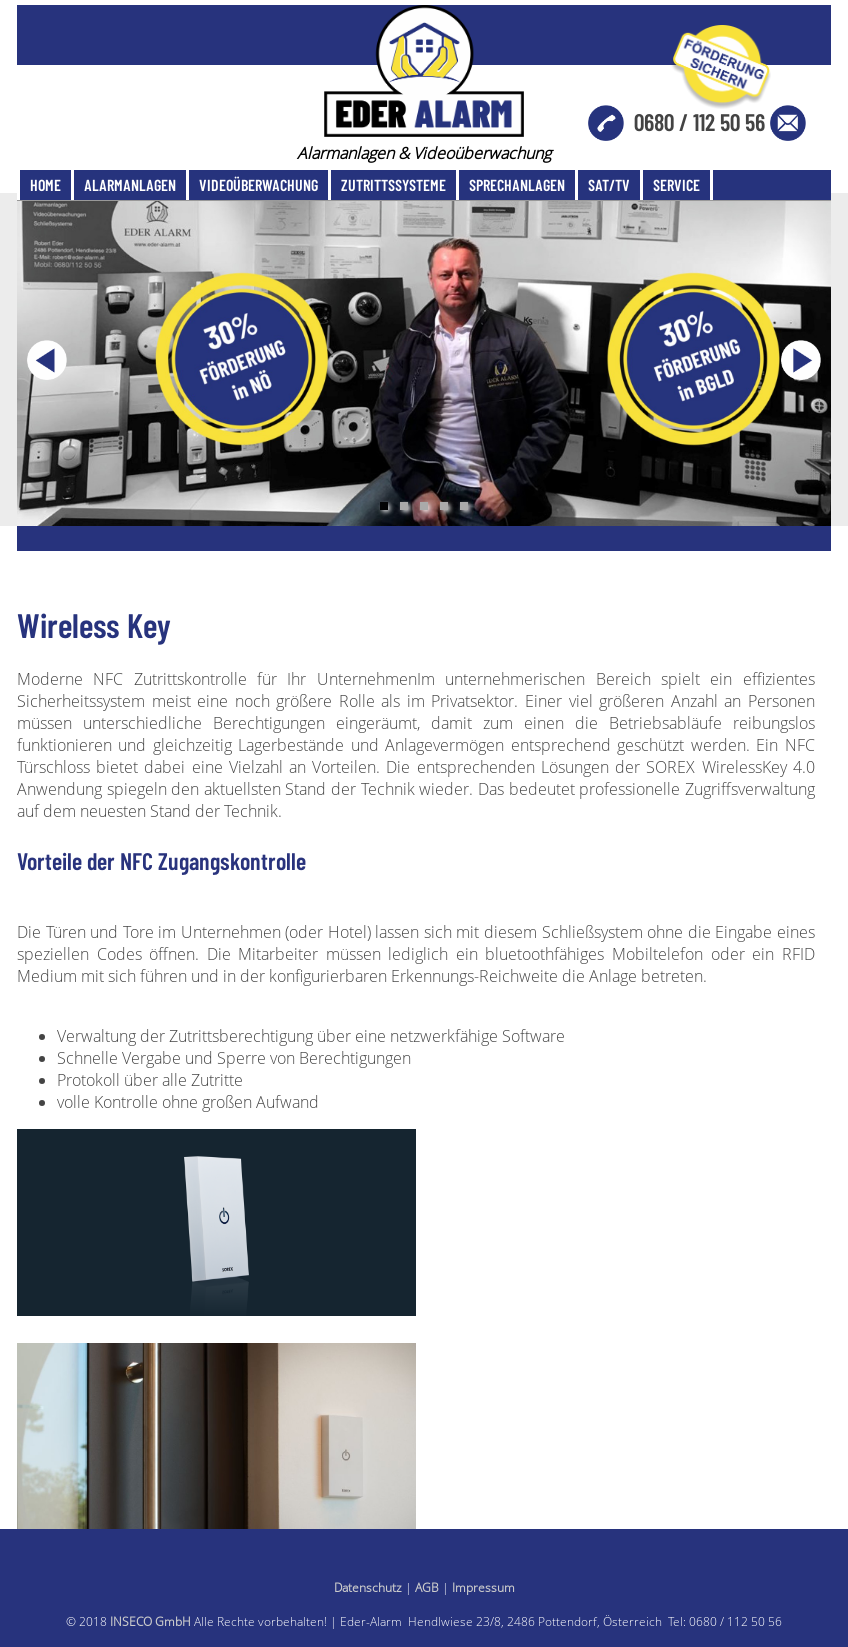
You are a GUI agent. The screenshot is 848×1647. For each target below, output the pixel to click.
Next (801, 360)
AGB (427, 1587)
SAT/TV (609, 184)
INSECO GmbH (150, 1621)
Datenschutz (368, 1587)
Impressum (483, 1587)
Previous (47, 360)
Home (45, 184)
